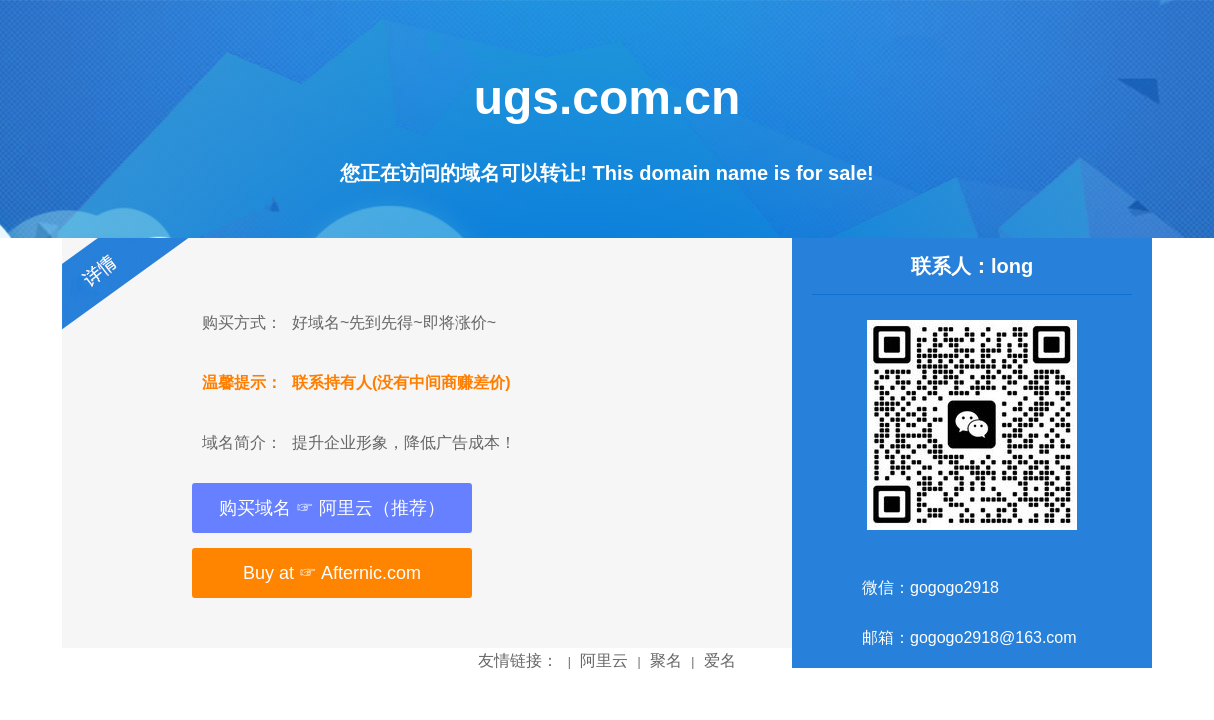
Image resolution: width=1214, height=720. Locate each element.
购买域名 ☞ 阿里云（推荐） (332, 508)
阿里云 (604, 660)
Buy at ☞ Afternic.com (332, 573)
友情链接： (518, 660)
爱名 (720, 660)
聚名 (666, 660)
